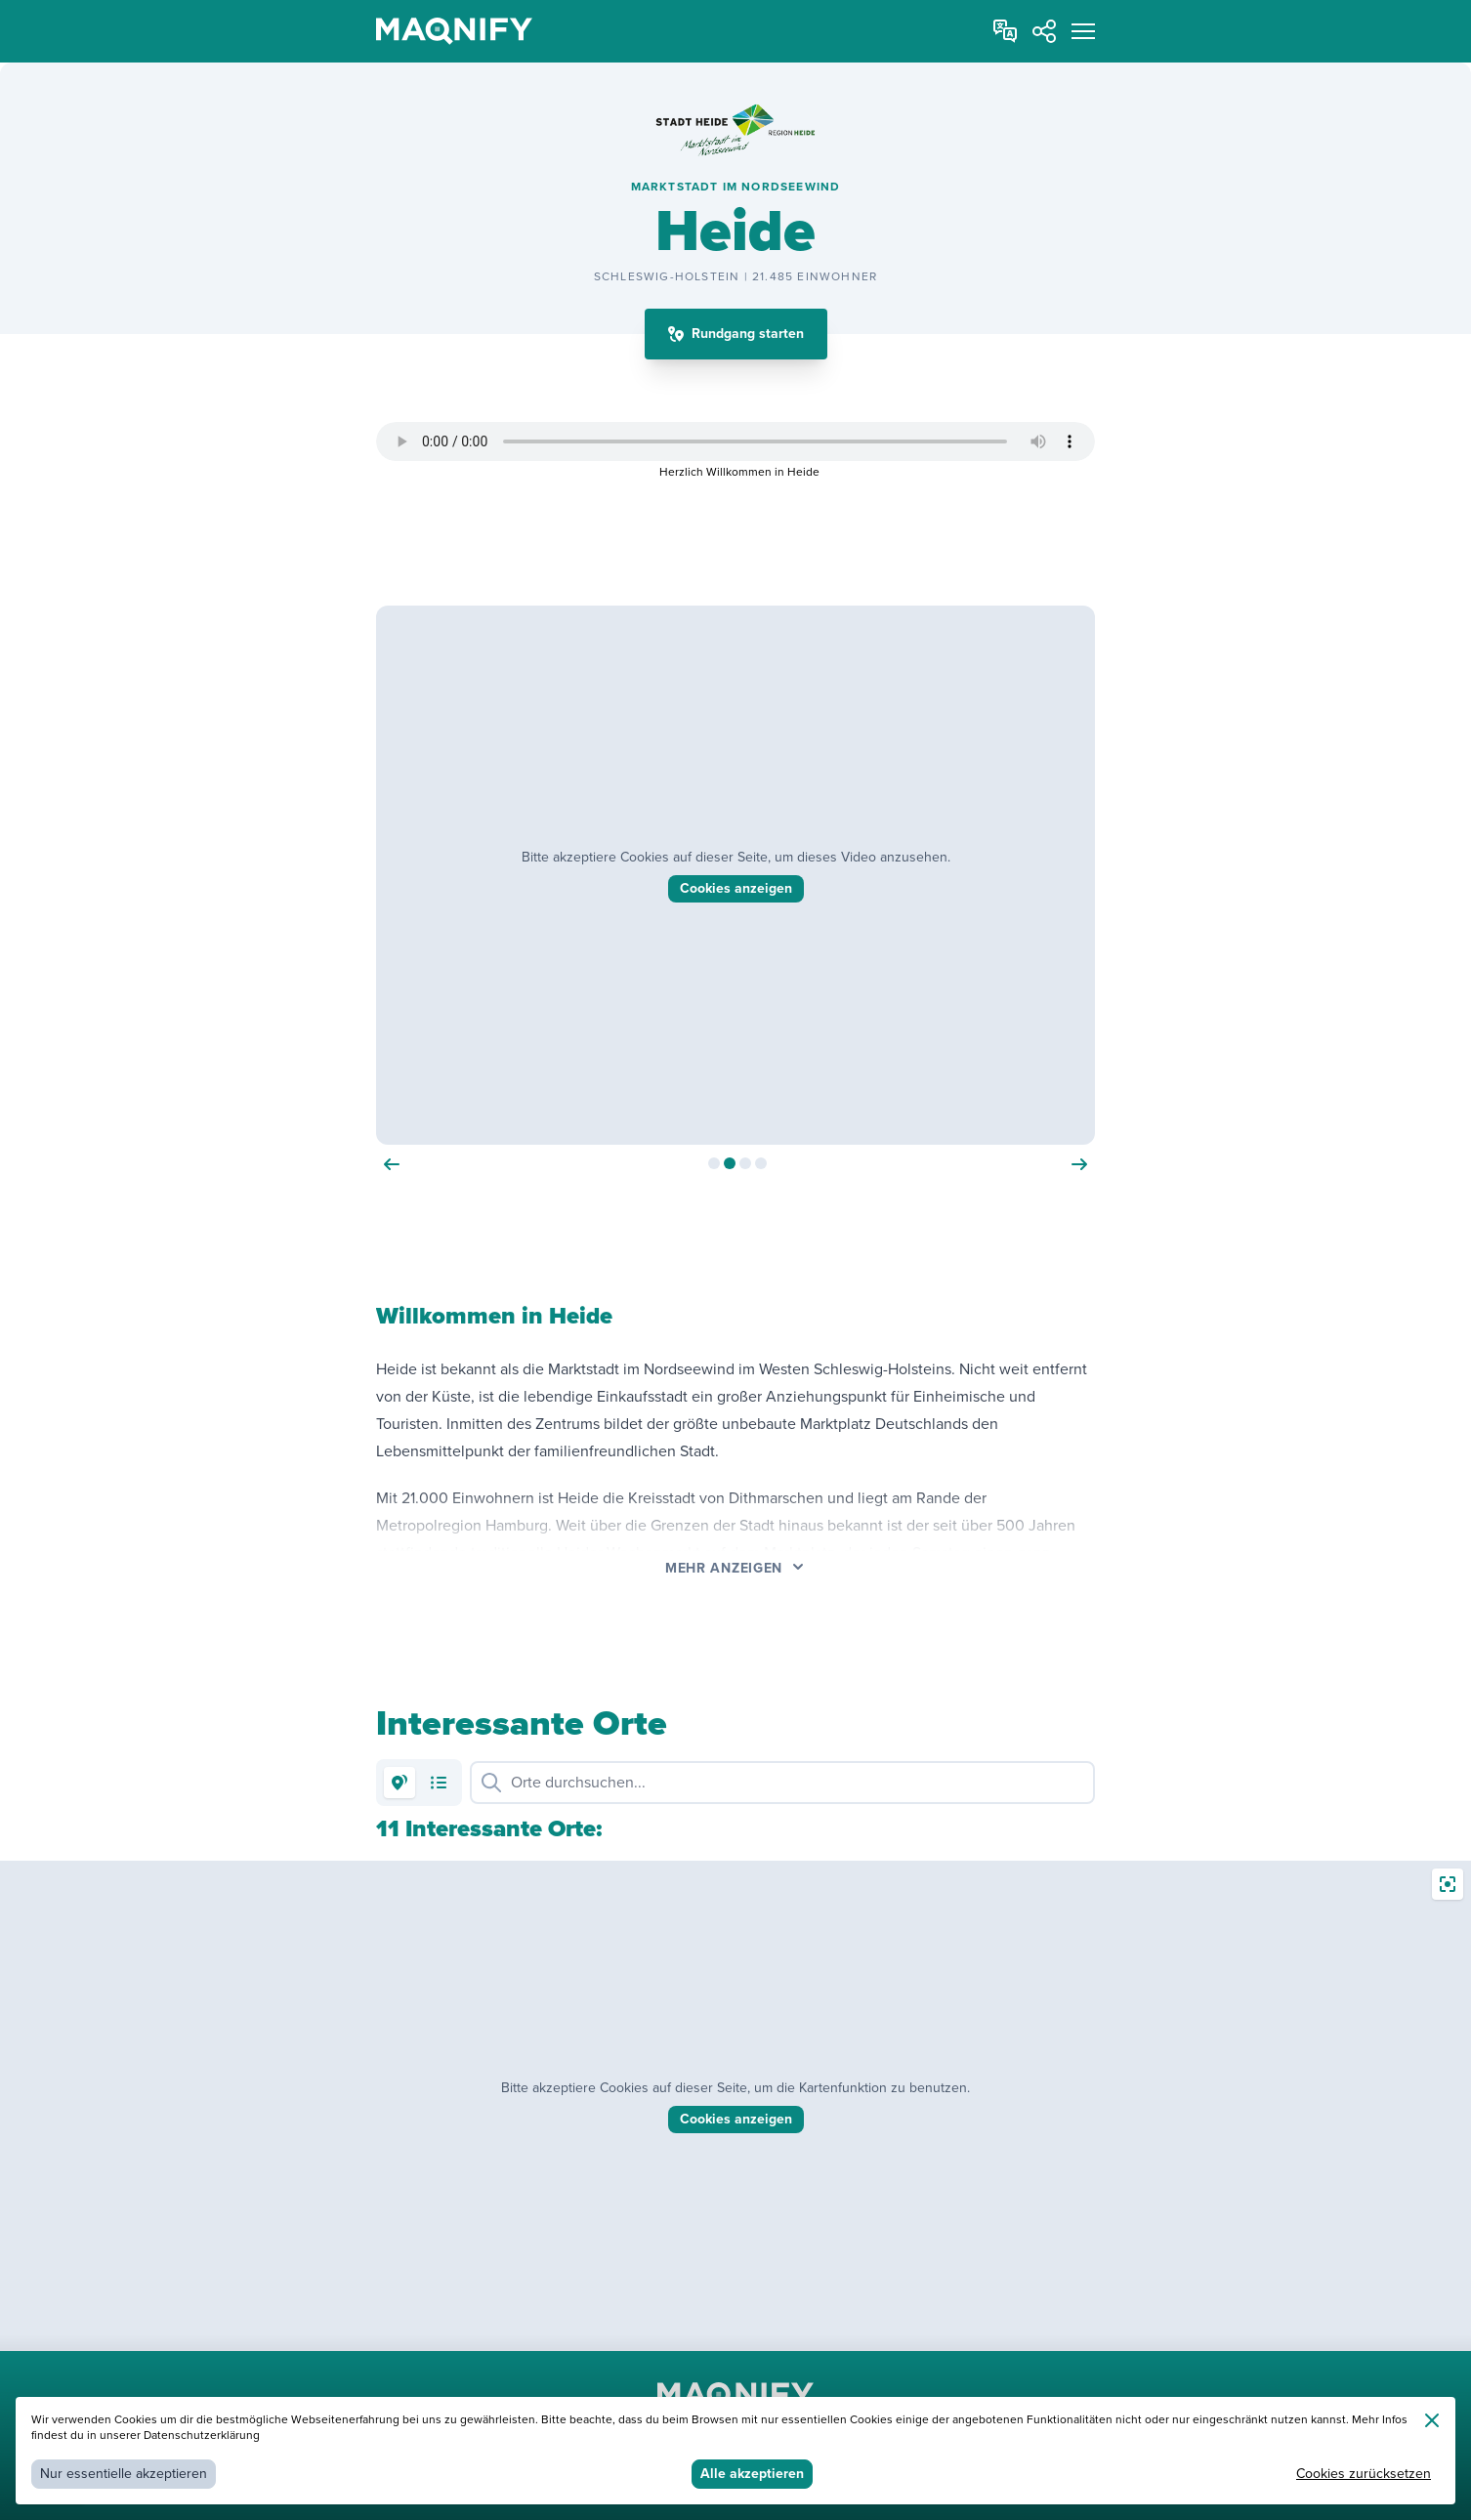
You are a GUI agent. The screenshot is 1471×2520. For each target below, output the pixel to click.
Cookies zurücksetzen (1363, 2473)
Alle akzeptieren (752, 2473)
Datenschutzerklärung (202, 2435)
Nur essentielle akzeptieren (123, 2473)
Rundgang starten (748, 333)
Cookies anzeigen (736, 2119)
